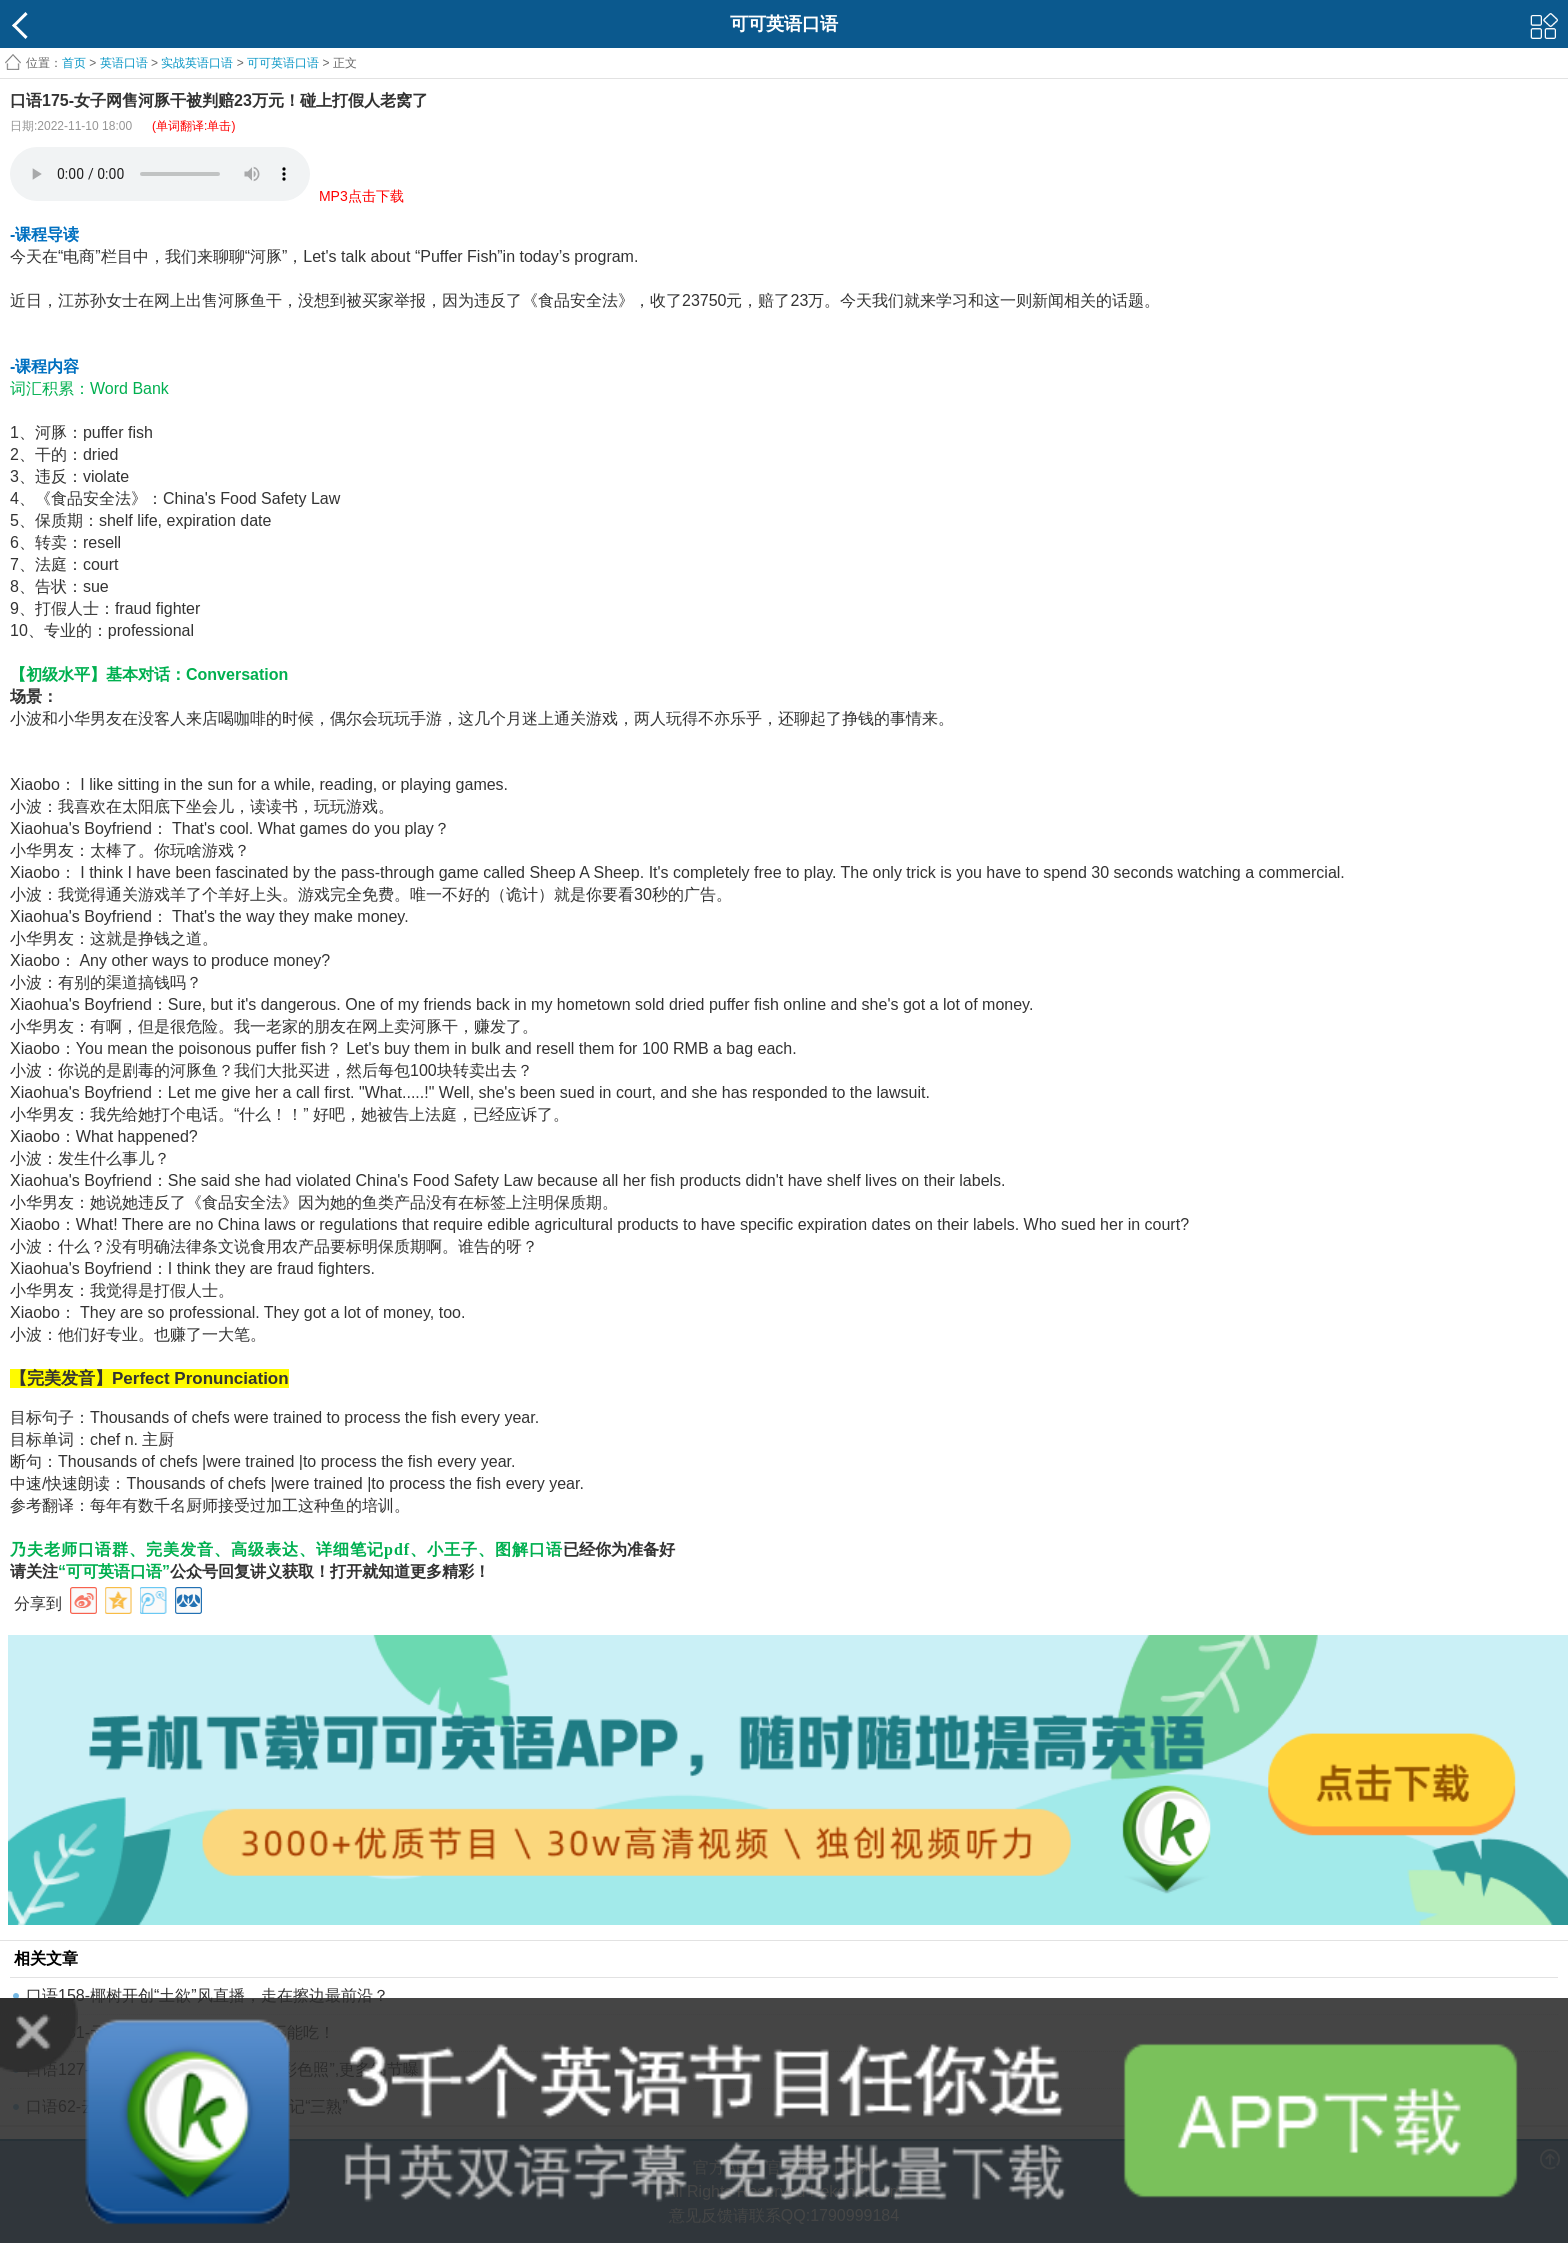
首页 (74, 63)
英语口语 (124, 63)
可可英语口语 (283, 63)
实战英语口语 (197, 63)
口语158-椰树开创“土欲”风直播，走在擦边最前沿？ (207, 1995)
